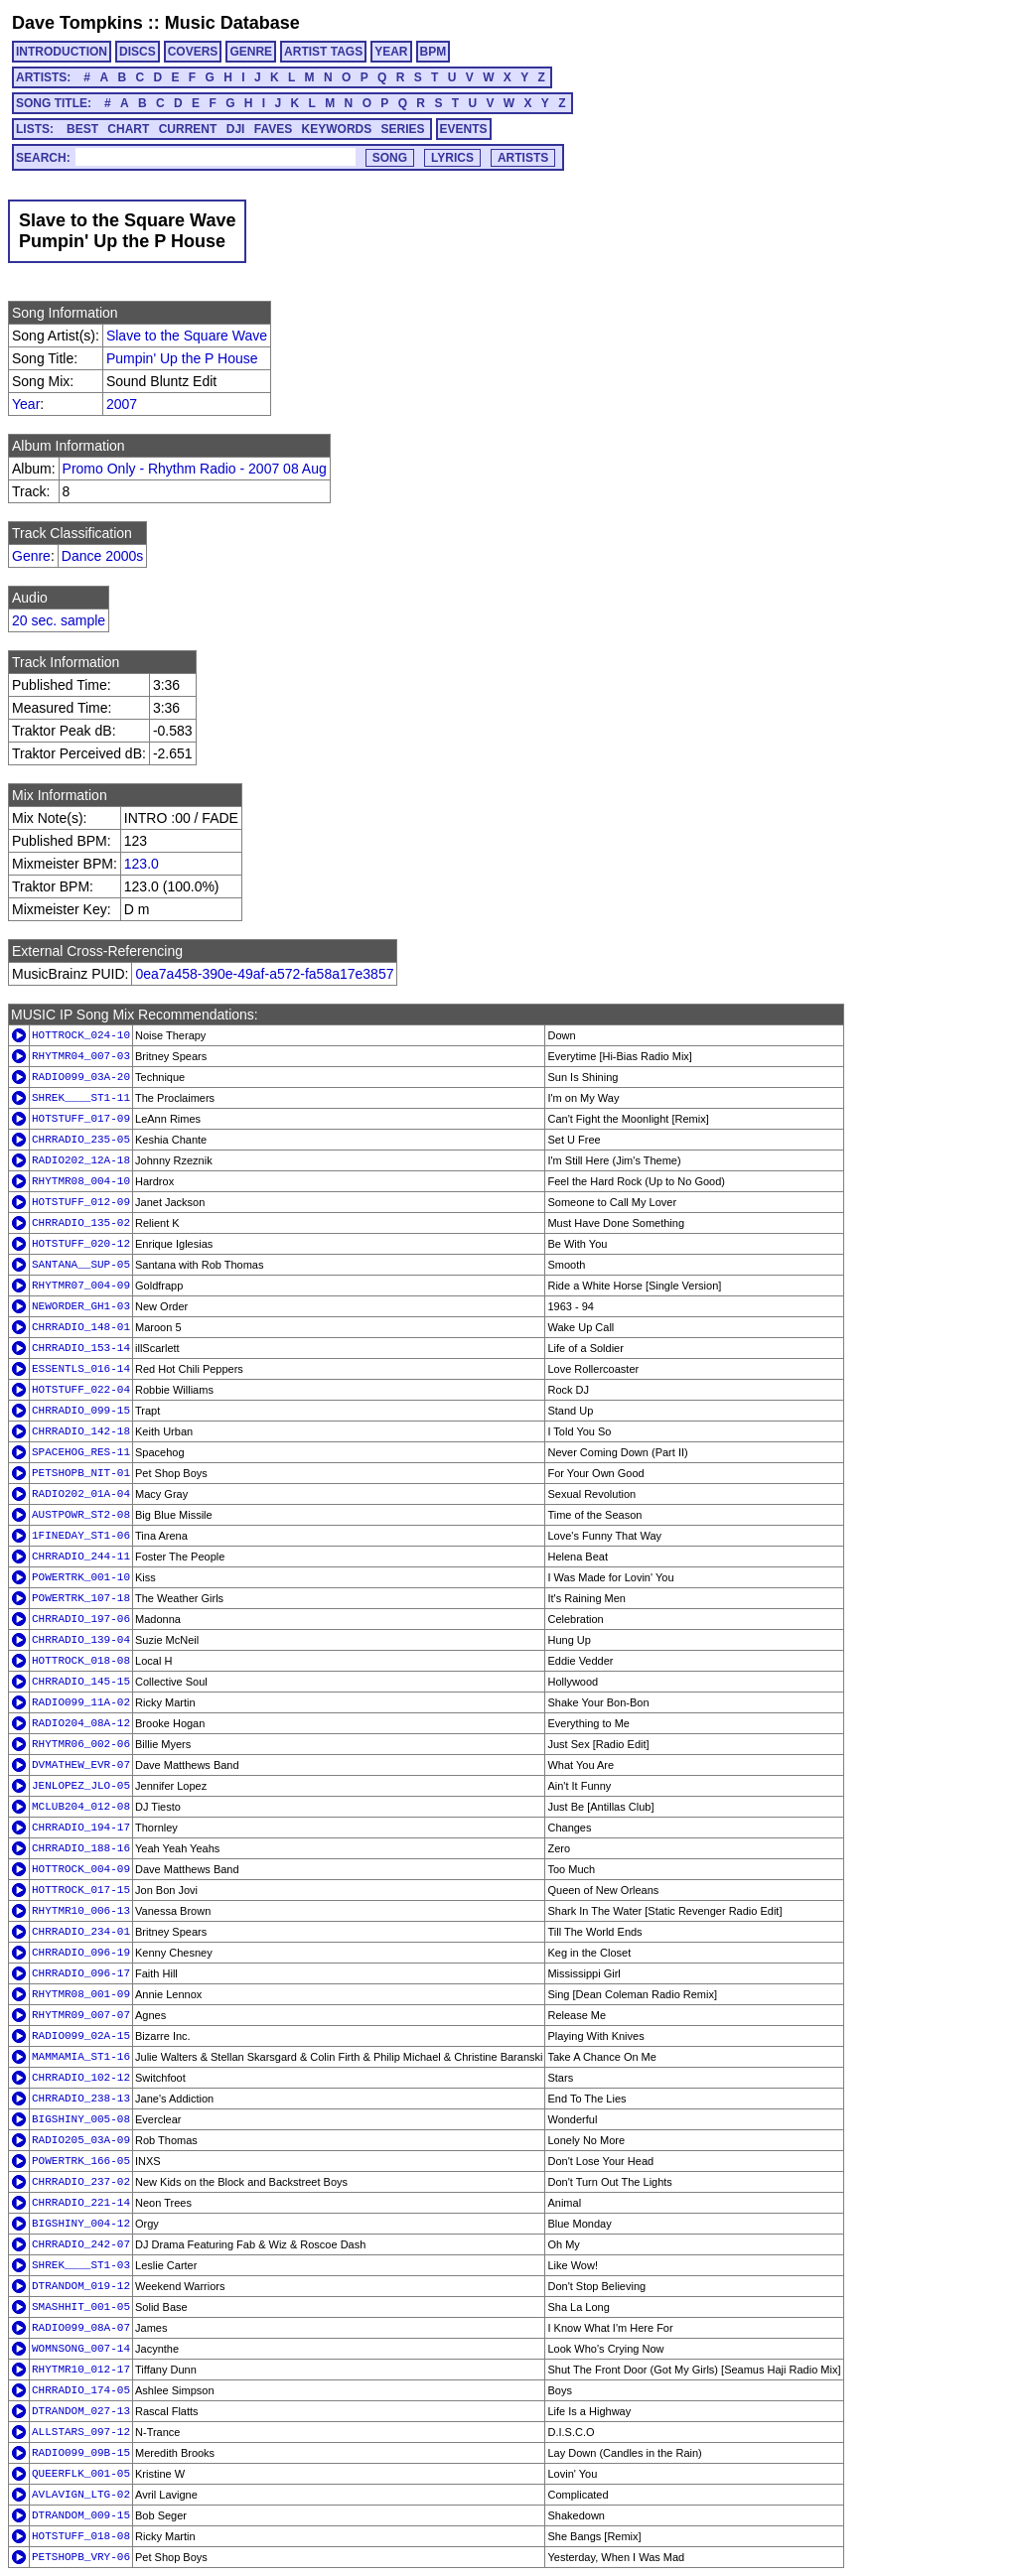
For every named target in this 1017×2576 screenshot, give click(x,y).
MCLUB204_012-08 (81, 1807)
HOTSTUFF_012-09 (81, 1202)
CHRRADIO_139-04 (81, 1640)
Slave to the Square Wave (186, 335)
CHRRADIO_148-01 (81, 1327)
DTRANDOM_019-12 (81, 2286)
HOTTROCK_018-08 (81, 1661)
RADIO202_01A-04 (81, 1494)
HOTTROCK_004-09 (81, 1869)
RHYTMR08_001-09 (81, 1994)
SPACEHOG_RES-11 (81, 1452)
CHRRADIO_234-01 (81, 1932)
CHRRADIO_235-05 (81, 1140)
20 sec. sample (58, 620)
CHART (128, 129)
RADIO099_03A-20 (81, 1077)
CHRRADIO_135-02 (81, 1223)
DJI (235, 129)
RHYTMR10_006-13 (81, 1911)
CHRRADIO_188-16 (81, 1848)
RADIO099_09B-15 (81, 2453)
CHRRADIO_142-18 (81, 1431)
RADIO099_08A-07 (81, 2328)
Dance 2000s (103, 556)
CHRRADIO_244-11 (81, 1556)
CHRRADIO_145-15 (81, 1682)
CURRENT (188, 129)
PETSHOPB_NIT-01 (81, 1473)
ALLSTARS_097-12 (81, 2432)
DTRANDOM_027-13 (81, 2411)
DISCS (137, 52)
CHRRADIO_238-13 (81, 2098)
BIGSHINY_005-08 (81, 2119)
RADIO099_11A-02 (81, 1702)
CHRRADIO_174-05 (81, 2390)
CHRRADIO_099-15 (81, 1411)
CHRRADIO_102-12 (81, 2078)
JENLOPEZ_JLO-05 (81, 1786)
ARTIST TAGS (323, 52)
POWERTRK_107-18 (81, 1598)
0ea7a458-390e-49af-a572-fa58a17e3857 (264, 974)
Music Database (232, 23)
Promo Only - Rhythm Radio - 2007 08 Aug (195, 468)
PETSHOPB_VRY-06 (81, 2557)
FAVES (273, 129)
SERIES (403, 129)
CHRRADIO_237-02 (81, 2182)
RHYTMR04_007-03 (81, 1056)
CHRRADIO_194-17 (81, 1827)
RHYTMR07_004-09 (81, 1285)
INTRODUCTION (61, 52)
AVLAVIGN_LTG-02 (81, 2495)
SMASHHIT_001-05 (81, 2307)
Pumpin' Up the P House (182, 358)
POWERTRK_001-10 (81, 1577)
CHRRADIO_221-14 (81, 2203)
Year (26, 404)
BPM (433, 52)
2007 (121, 404)
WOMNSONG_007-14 (81, 2349)
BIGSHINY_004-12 (81, 2224)
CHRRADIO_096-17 (81, 1973)
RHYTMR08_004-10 (81, 1181)
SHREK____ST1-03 (81, 2265)
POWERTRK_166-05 (81, 2161)
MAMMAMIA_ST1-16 (81, 2057)
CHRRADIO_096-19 (81, 1953)
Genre (31, 556)
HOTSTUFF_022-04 (81, 1390)
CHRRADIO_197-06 (81, 1619)
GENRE (250, 52)
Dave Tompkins (77, 23)
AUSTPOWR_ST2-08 (81, 1515)
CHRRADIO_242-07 (81, 2244)
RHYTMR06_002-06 (81, 1744)
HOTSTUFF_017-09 (81, 1119)
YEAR (390, 52)
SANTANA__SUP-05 (81, 1265)
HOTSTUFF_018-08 (81, 2536)
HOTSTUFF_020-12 (81, 1244)
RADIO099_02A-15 (81, 2036)
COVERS (193, 52)
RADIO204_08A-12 (81, 1723)
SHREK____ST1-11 (81, 1098)
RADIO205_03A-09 (81, 2140)
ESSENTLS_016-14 (81, 1369)
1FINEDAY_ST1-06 (81, 1536)
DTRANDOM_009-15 (81, 2515)
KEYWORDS (337, 129)
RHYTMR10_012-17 (81, 2369)
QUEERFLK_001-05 (81, 2474)
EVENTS (464, 129)
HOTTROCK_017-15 (81, 1890)
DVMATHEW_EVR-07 (81, 1765)
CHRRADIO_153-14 (81, 1348)
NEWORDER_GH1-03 (81, 1306)
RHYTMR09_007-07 (81, 2015)
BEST (82, 129)
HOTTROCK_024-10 (81, 1035)
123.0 (141, 864)
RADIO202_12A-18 (81, 1160)
